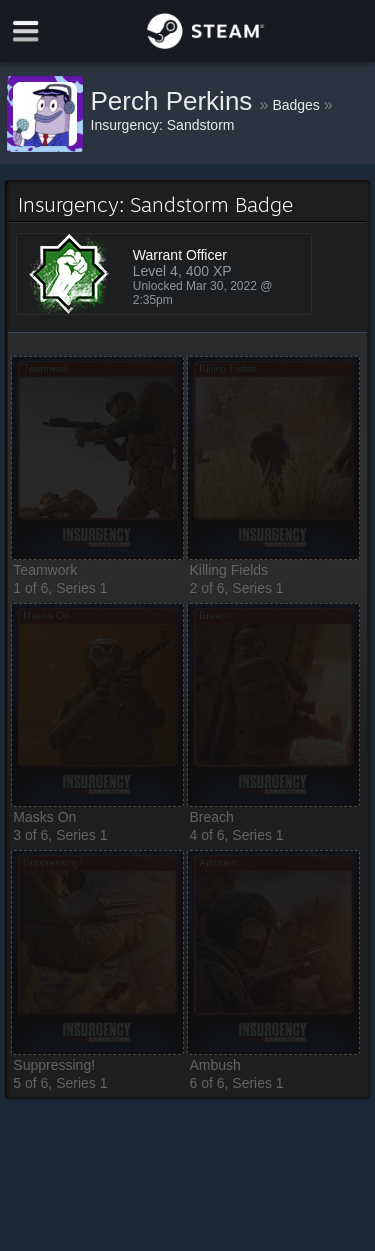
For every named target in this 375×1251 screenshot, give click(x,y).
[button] (97, 458)
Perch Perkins (175, 101)
